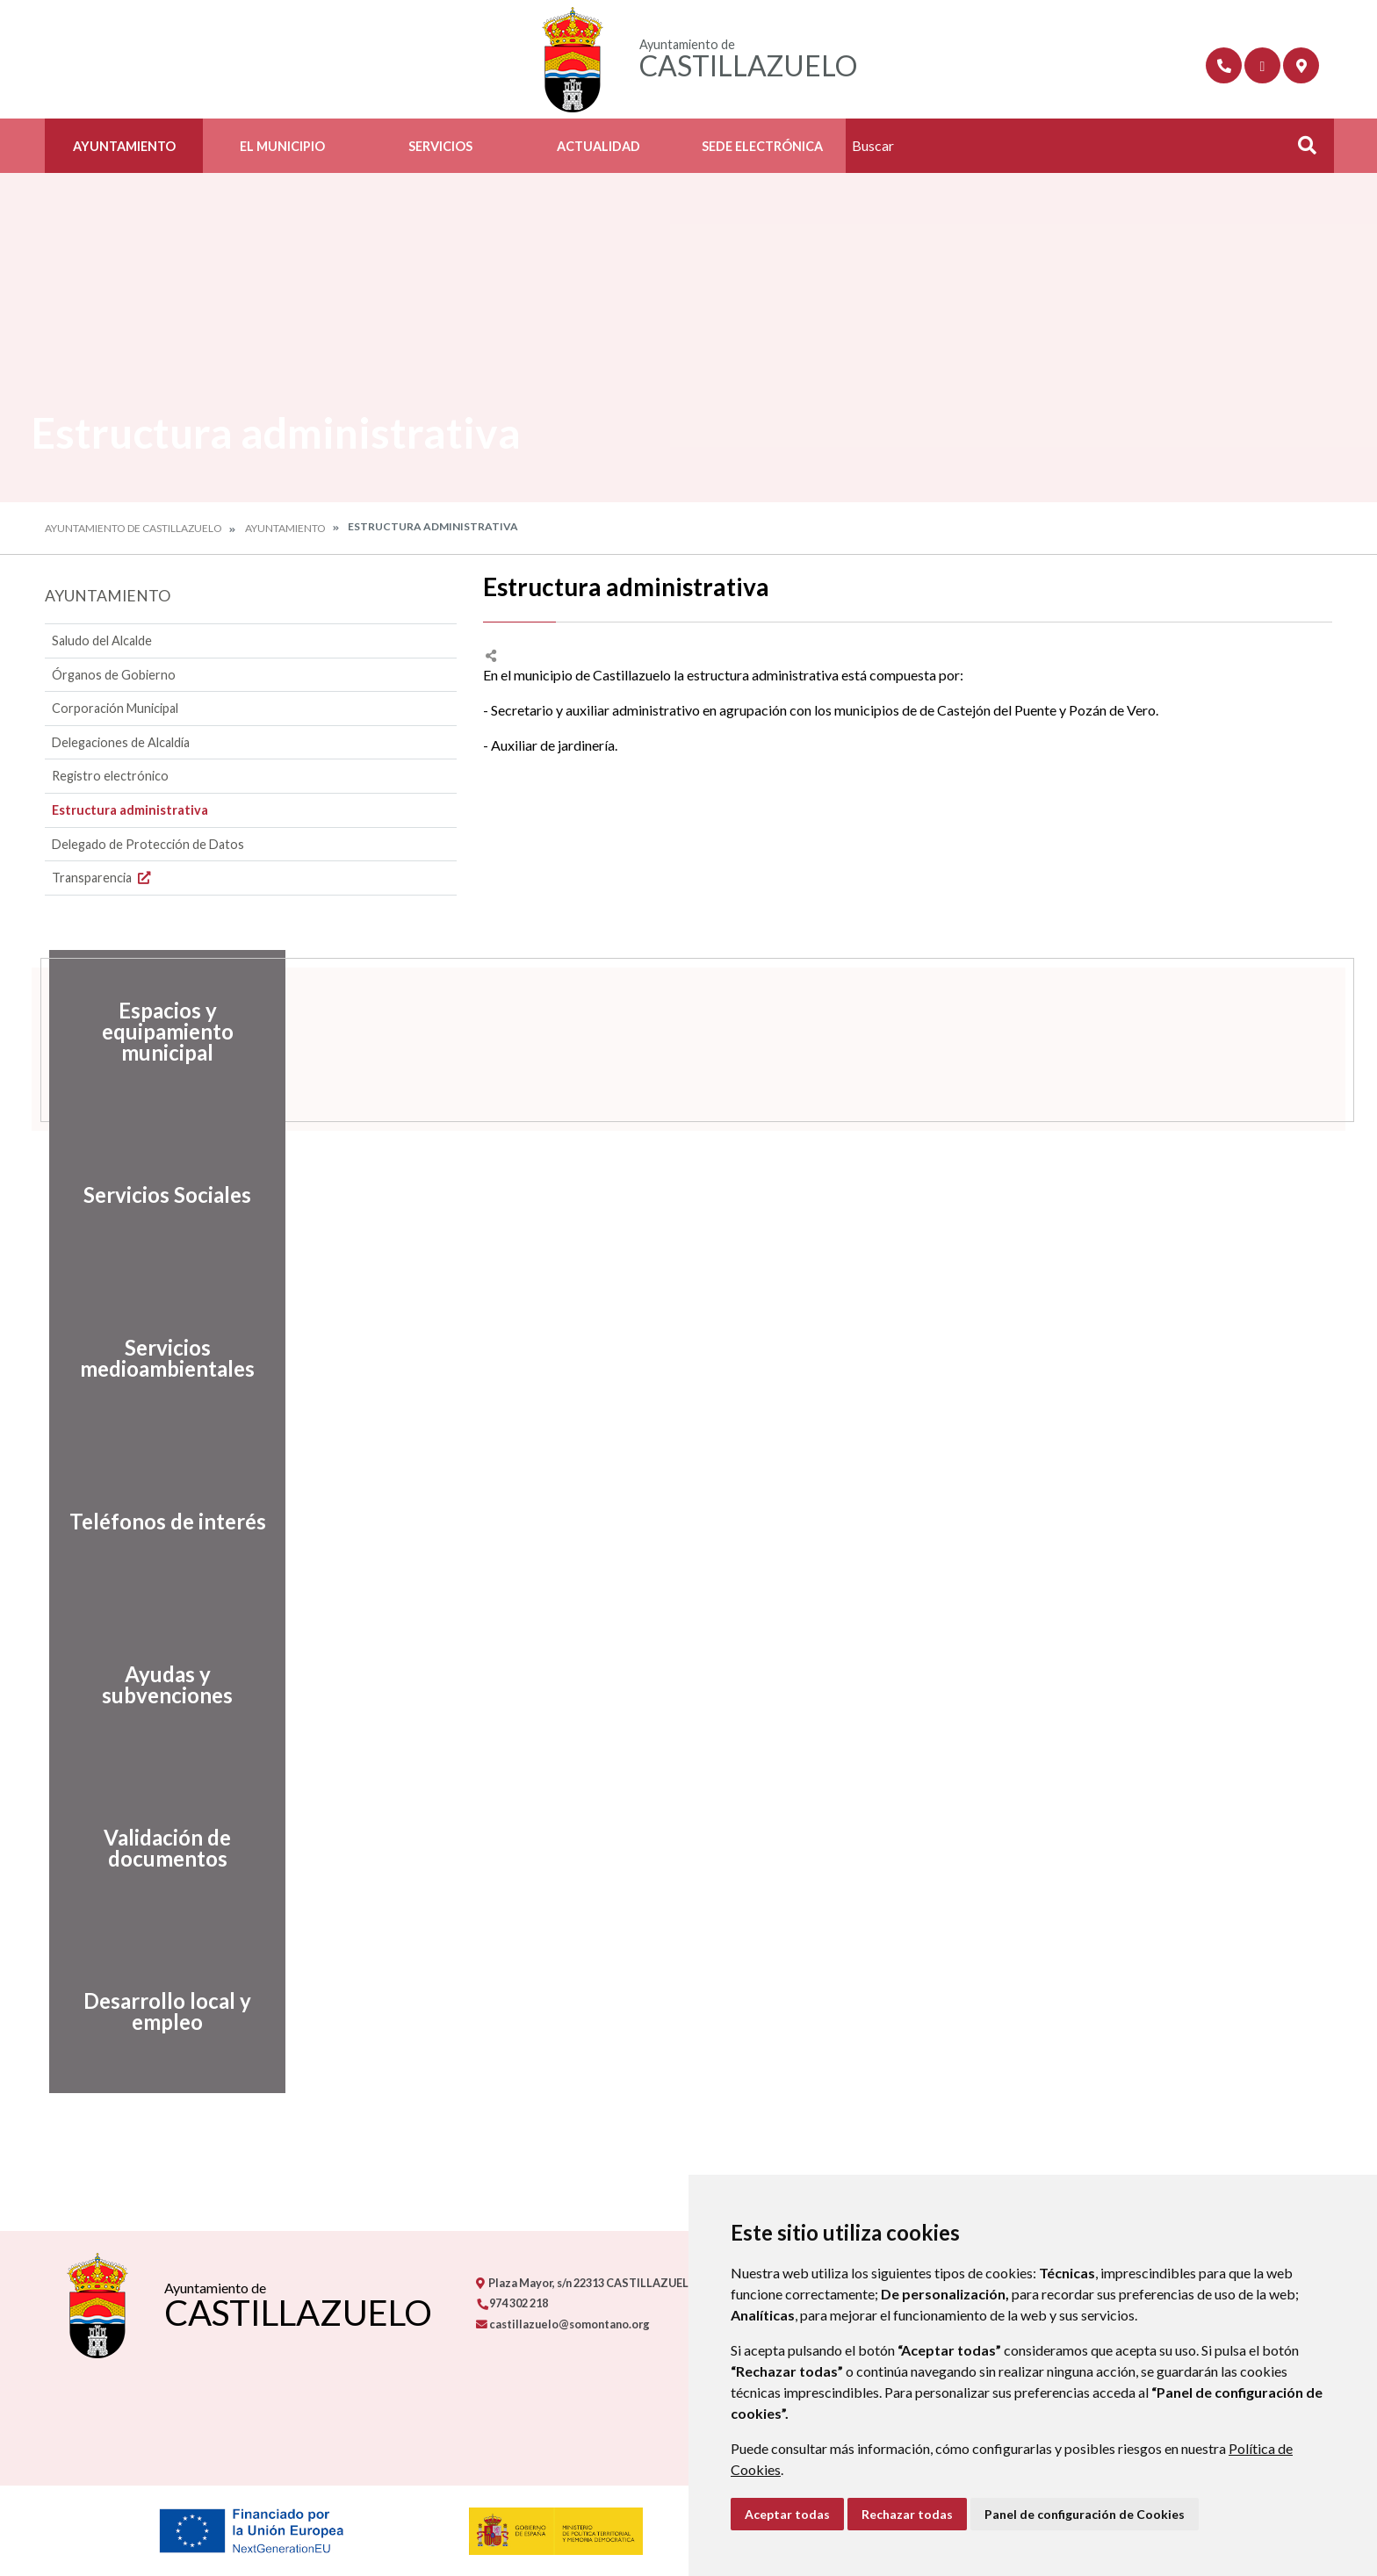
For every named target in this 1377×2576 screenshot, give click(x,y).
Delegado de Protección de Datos (148, 844)
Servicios (440, 146)
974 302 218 (512, 2303)
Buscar (1301, 150)
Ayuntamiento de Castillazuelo (133, 528)
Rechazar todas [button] (907, 2514)
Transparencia (103, 877)
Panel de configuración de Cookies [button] (1084, 2514)
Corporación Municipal (115, 708)
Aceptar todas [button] (787, 2514)
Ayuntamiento (124, 146)
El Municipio (282, 146)
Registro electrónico (110, 775)
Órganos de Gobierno (114, 674)
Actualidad (598, 146)
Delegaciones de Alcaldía (121, 742)
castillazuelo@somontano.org (563, 2324)
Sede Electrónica (762, 146)
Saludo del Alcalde (102, 640)
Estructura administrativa (130, 809)
